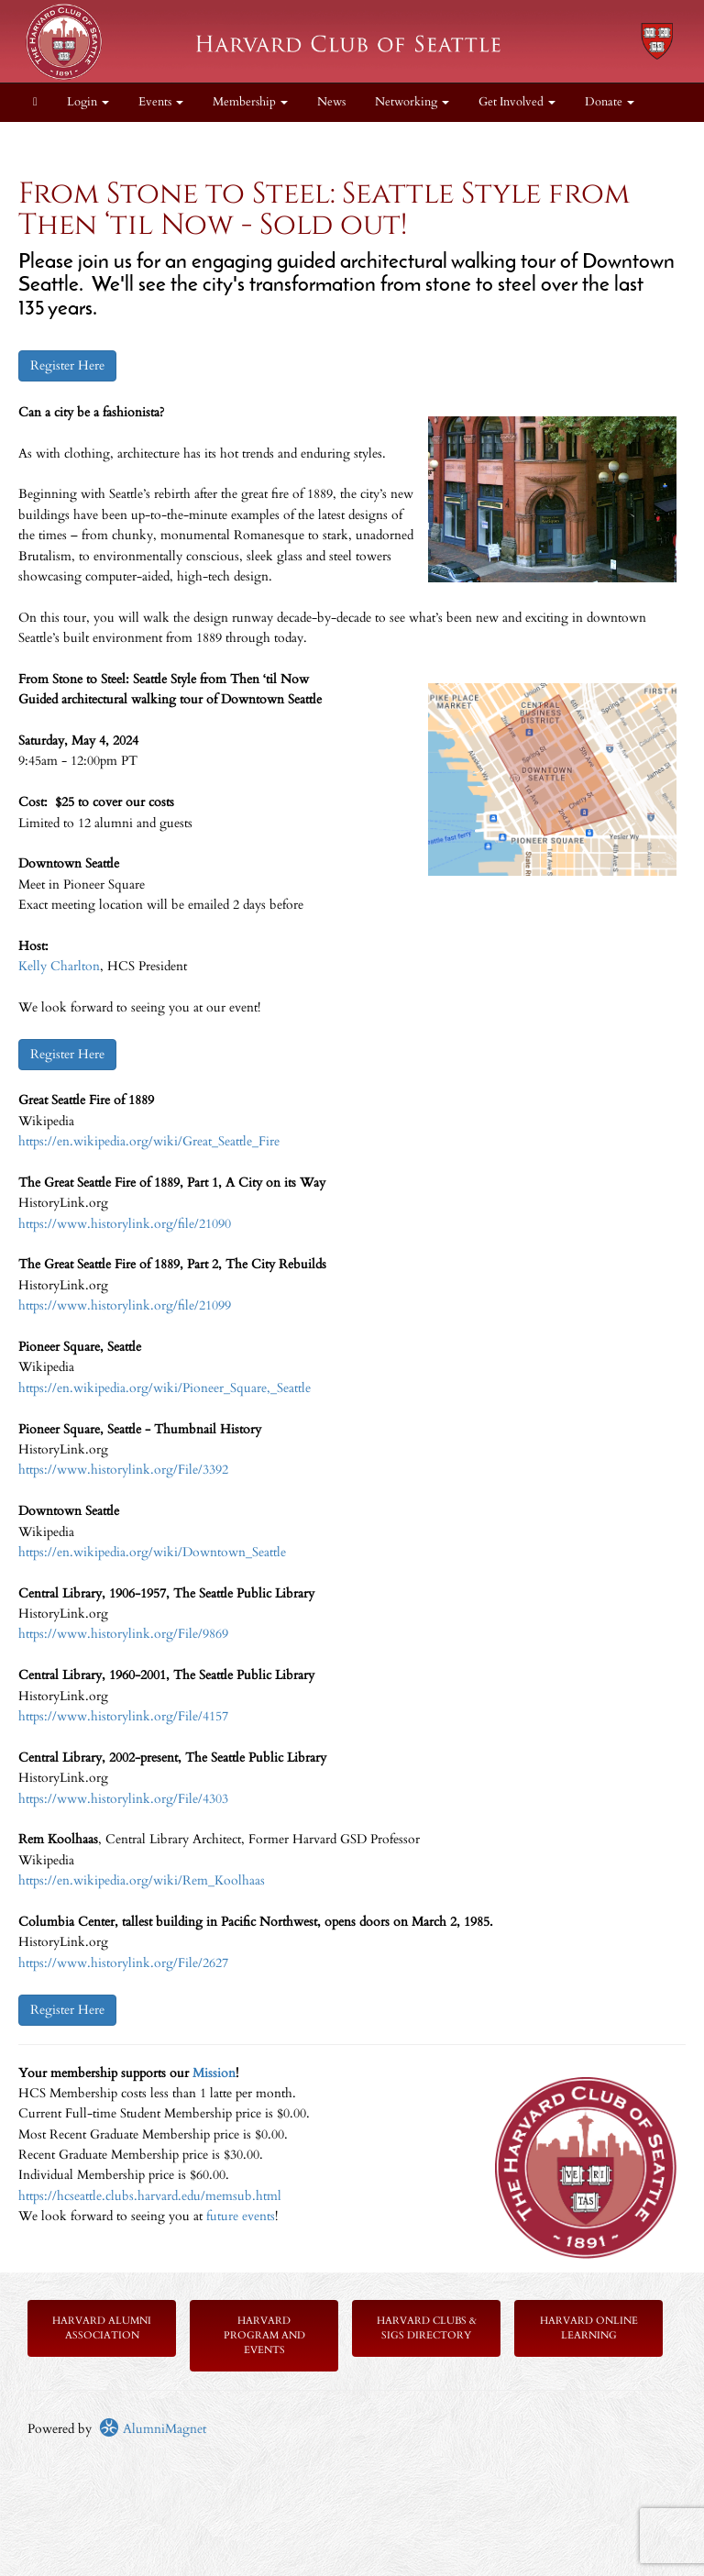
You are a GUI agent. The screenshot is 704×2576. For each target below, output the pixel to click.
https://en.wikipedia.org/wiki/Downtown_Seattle (152, 1552)
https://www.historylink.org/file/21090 (124, 1224)
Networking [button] (412, 102)
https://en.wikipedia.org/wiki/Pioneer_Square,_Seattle (164, 1388)
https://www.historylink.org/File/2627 (123, 1963)
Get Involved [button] (517, 102)
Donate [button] (609, 102)
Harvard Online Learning (589, 2328)
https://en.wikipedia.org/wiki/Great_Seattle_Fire (149, 1141)
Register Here (67, 365)
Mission (214, 2073)
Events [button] (160, 102)
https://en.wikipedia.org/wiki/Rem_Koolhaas (141, 1880)
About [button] (54, 141)
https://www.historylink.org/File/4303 (123, 1799)
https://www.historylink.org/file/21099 (124, 1305)
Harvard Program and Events (264, 2335)
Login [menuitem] (88, 102)
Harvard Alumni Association (101, 2328)
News (331, 102)
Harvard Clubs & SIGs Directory (427, 2328)
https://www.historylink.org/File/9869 (123, 1633)
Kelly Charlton (59, 966)
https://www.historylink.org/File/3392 (123, 1469)
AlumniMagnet (152, 2429)
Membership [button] (250, 102)
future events (240, 2216)
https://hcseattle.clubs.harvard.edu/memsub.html (149, 2196)
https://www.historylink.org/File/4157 (123, 1716)
